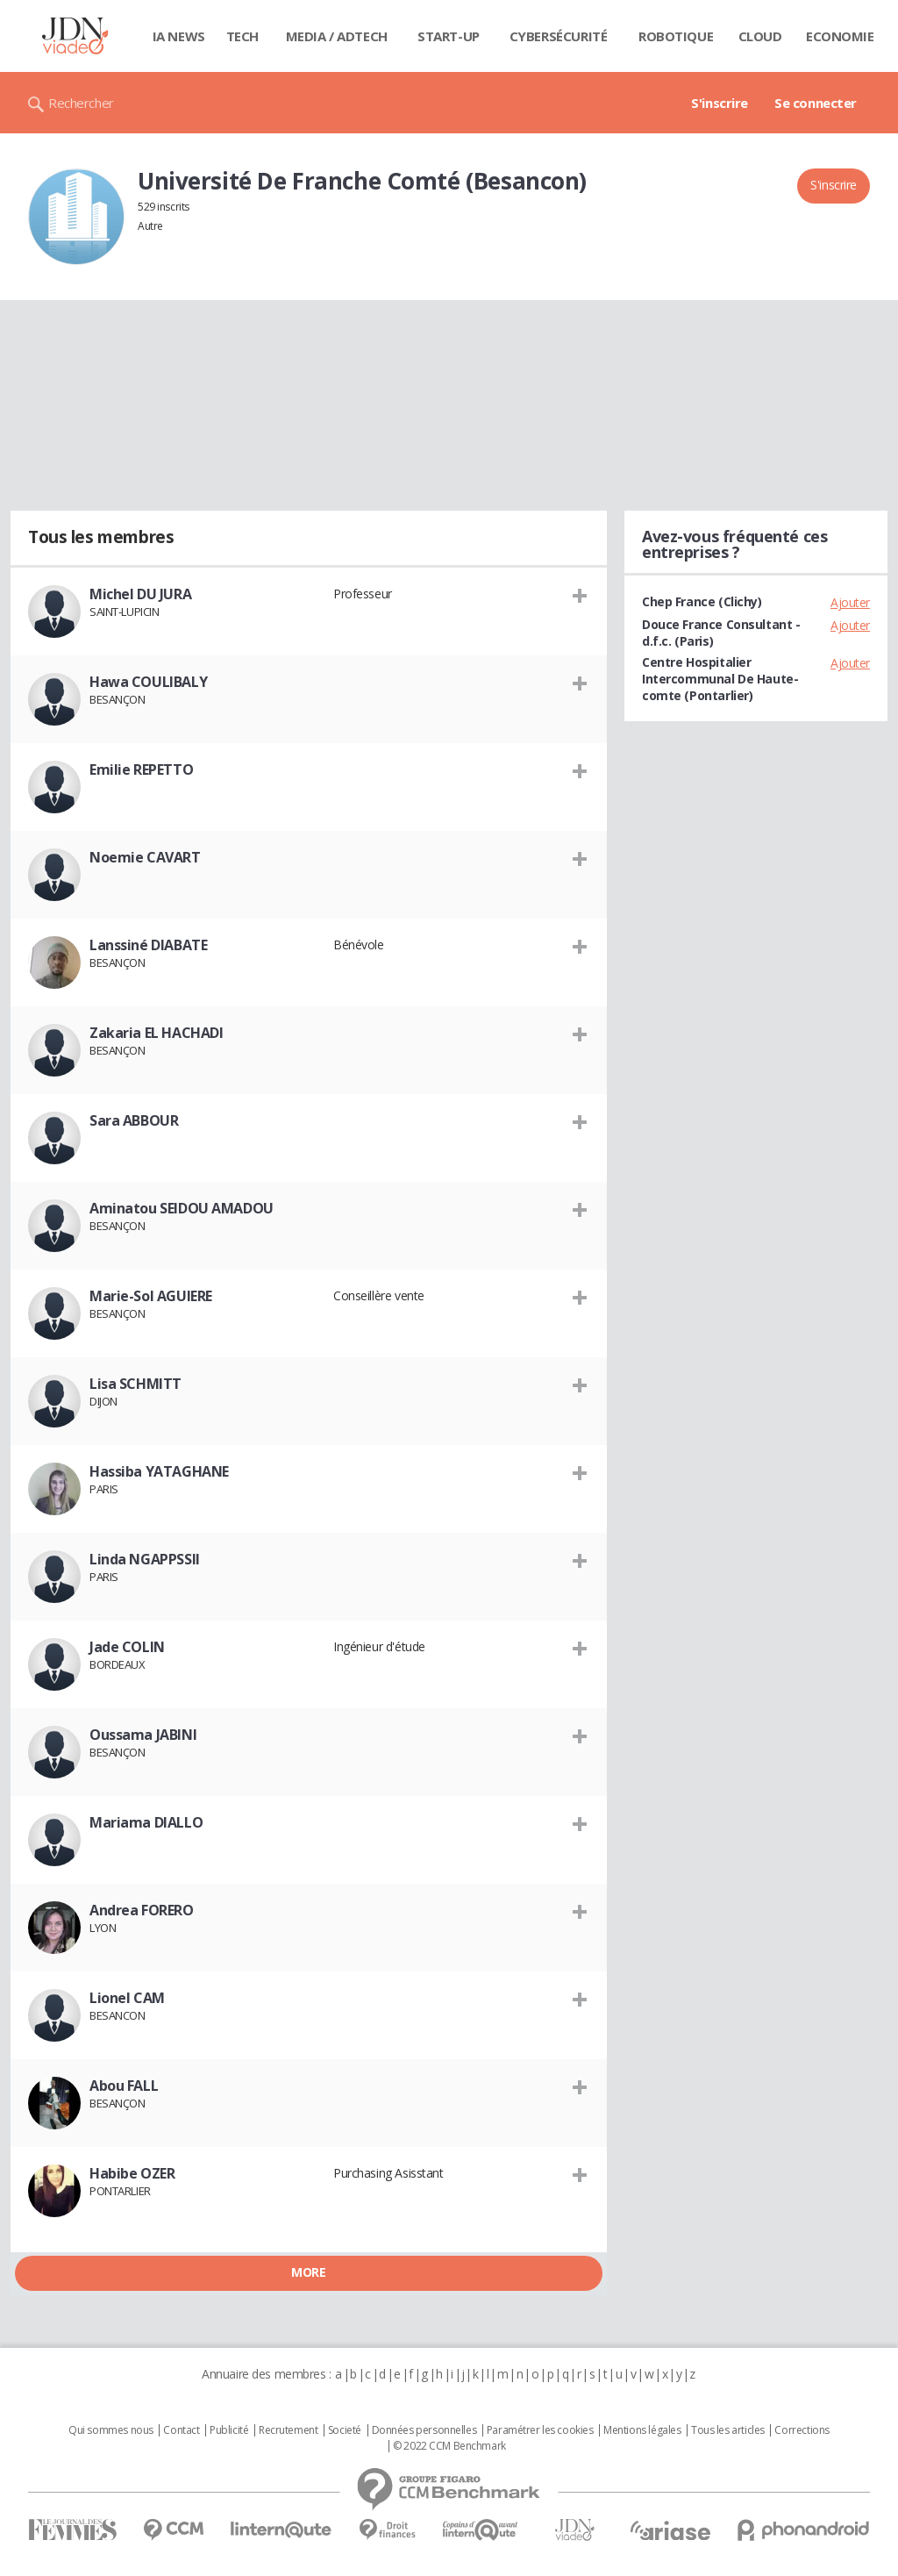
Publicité (229, 2430)
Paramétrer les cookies (540, 2430)
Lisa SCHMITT (135, 1383)
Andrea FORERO (141, 1910)
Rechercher (81, 102)
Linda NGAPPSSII (144, 1559)
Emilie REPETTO (141, 769)
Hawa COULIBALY (148, 681)
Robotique (675, 36)
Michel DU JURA (140, 594)
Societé (344, 2430)
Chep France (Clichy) (702, 601)
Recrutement (288, 2430)
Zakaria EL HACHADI (156, 1032)
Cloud (760, 36)
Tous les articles (728, 2430)
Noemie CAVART (145, 857)
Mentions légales (642, 2430)
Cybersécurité (559, 36)
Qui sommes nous (110, 2430)
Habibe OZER (132, 2173)
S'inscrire (719, 102)
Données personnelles (424, 2430)
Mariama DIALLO (146, 1822)
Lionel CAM (127, 1997)
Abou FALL (123, 2085)
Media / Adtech (337, 36)
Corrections (801, 2430)
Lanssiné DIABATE (148, 945)
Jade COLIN (127, 1647)
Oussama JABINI (142, 1734)
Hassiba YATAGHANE (159, 1471)
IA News (179, 36)
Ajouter (850, 602)
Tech (242, 36)
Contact (181, 2430)
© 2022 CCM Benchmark (449, 2446)
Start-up (448, 36)
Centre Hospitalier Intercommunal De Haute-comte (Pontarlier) (720, 679)
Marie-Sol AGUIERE (150, 1296)
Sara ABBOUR (133, 1120)
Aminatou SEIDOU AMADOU (181, 1208)
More (308, 2272)
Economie (840, 36)
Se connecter (815, 102)
